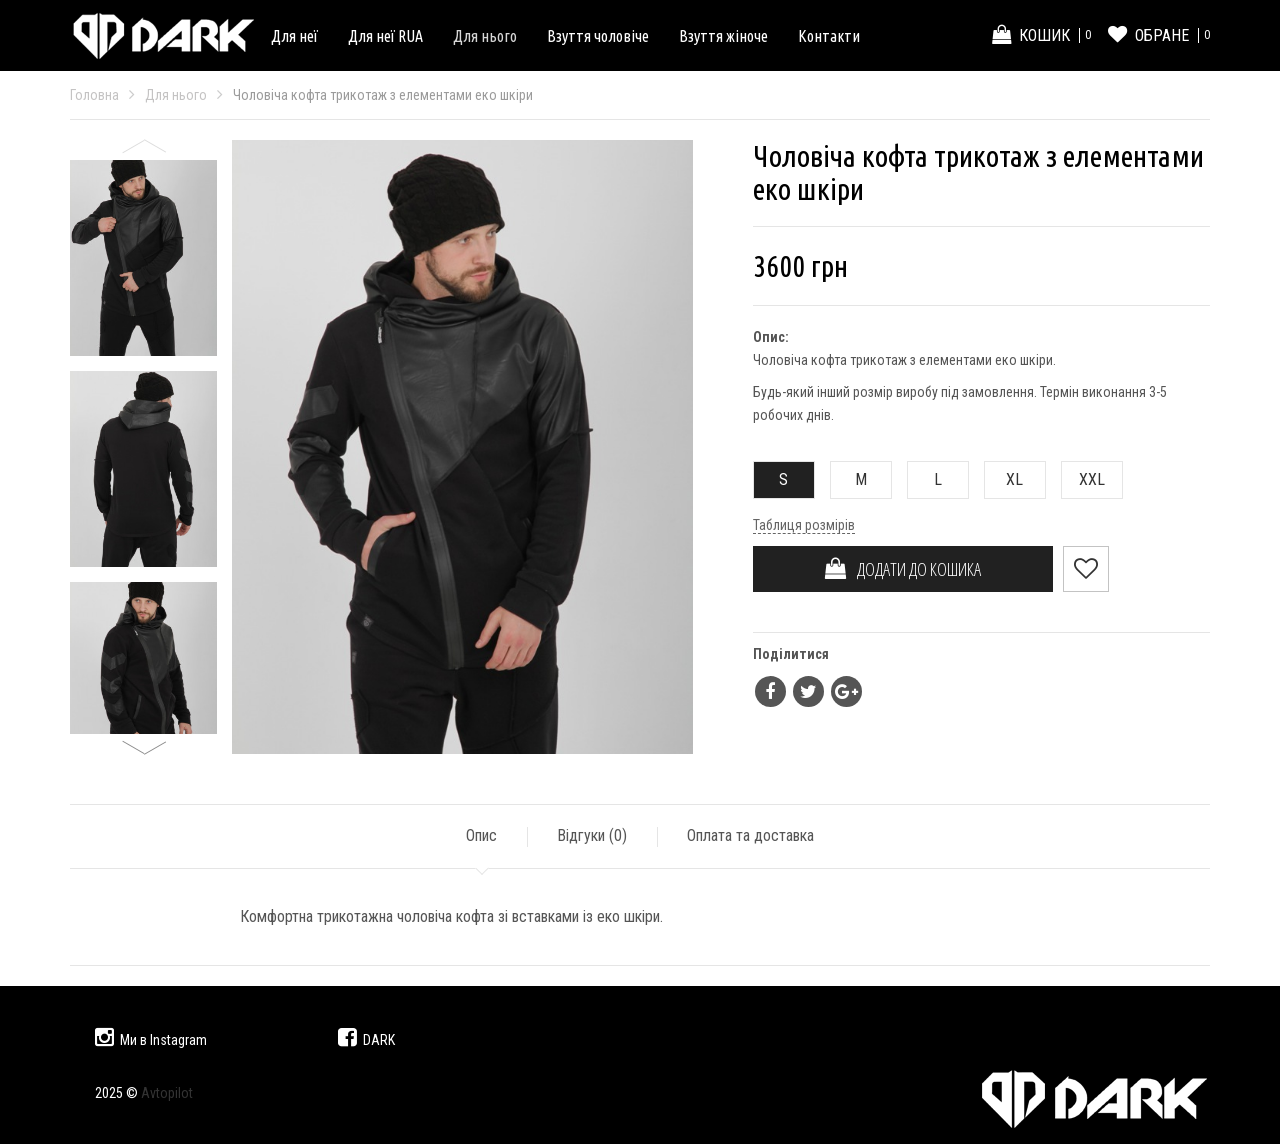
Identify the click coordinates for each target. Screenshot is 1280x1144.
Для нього (485, 36)
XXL (1083, 479)
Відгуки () (592, 835)
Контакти (829, 36)
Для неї (294, 36)
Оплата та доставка (750, 835)
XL (1004, 479)
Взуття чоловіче (598, 36)
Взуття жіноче (723, 36)
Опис (481, 835)
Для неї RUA (385, 36)
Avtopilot (167, 1093)
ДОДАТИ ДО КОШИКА (903, 569)
